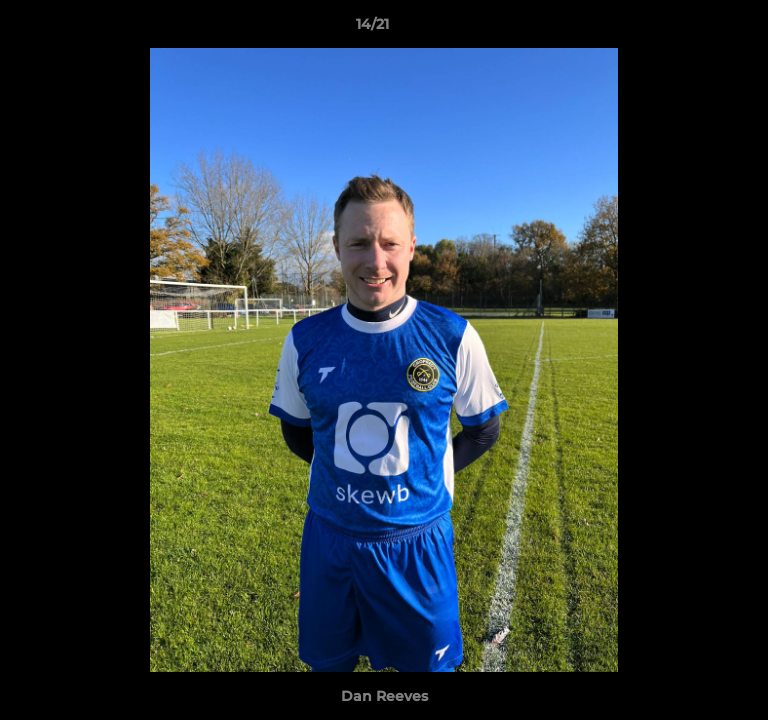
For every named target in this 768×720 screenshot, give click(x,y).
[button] (696, 29)
